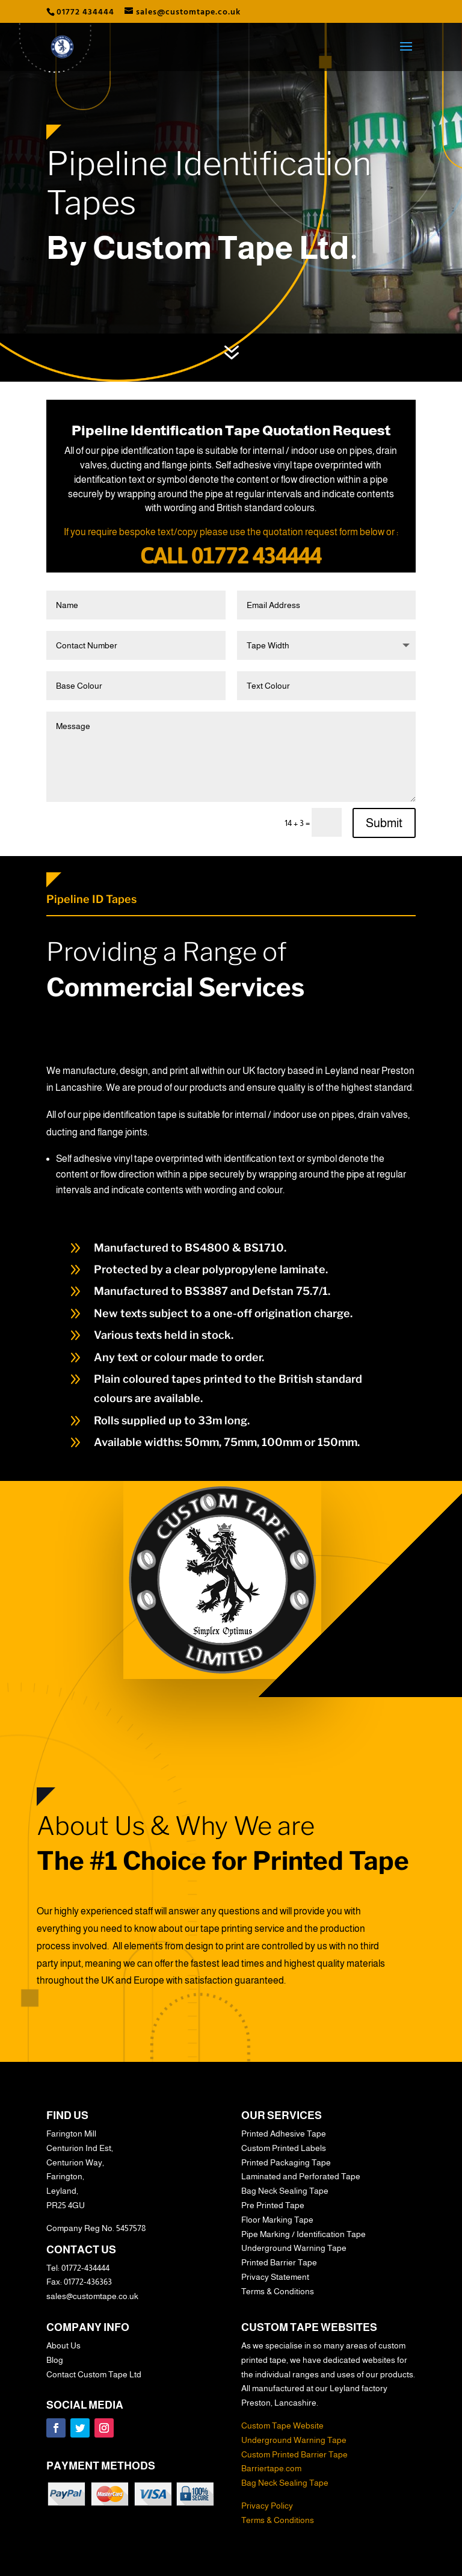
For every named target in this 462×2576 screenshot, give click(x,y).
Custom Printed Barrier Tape (294, 2454)
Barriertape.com (271, 2468)
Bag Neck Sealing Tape (284, 2483)
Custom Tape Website (282, 2425)
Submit (384, 823)
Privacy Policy (267, 2505)
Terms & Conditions (277, 2520)
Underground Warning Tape (293, 2440)
